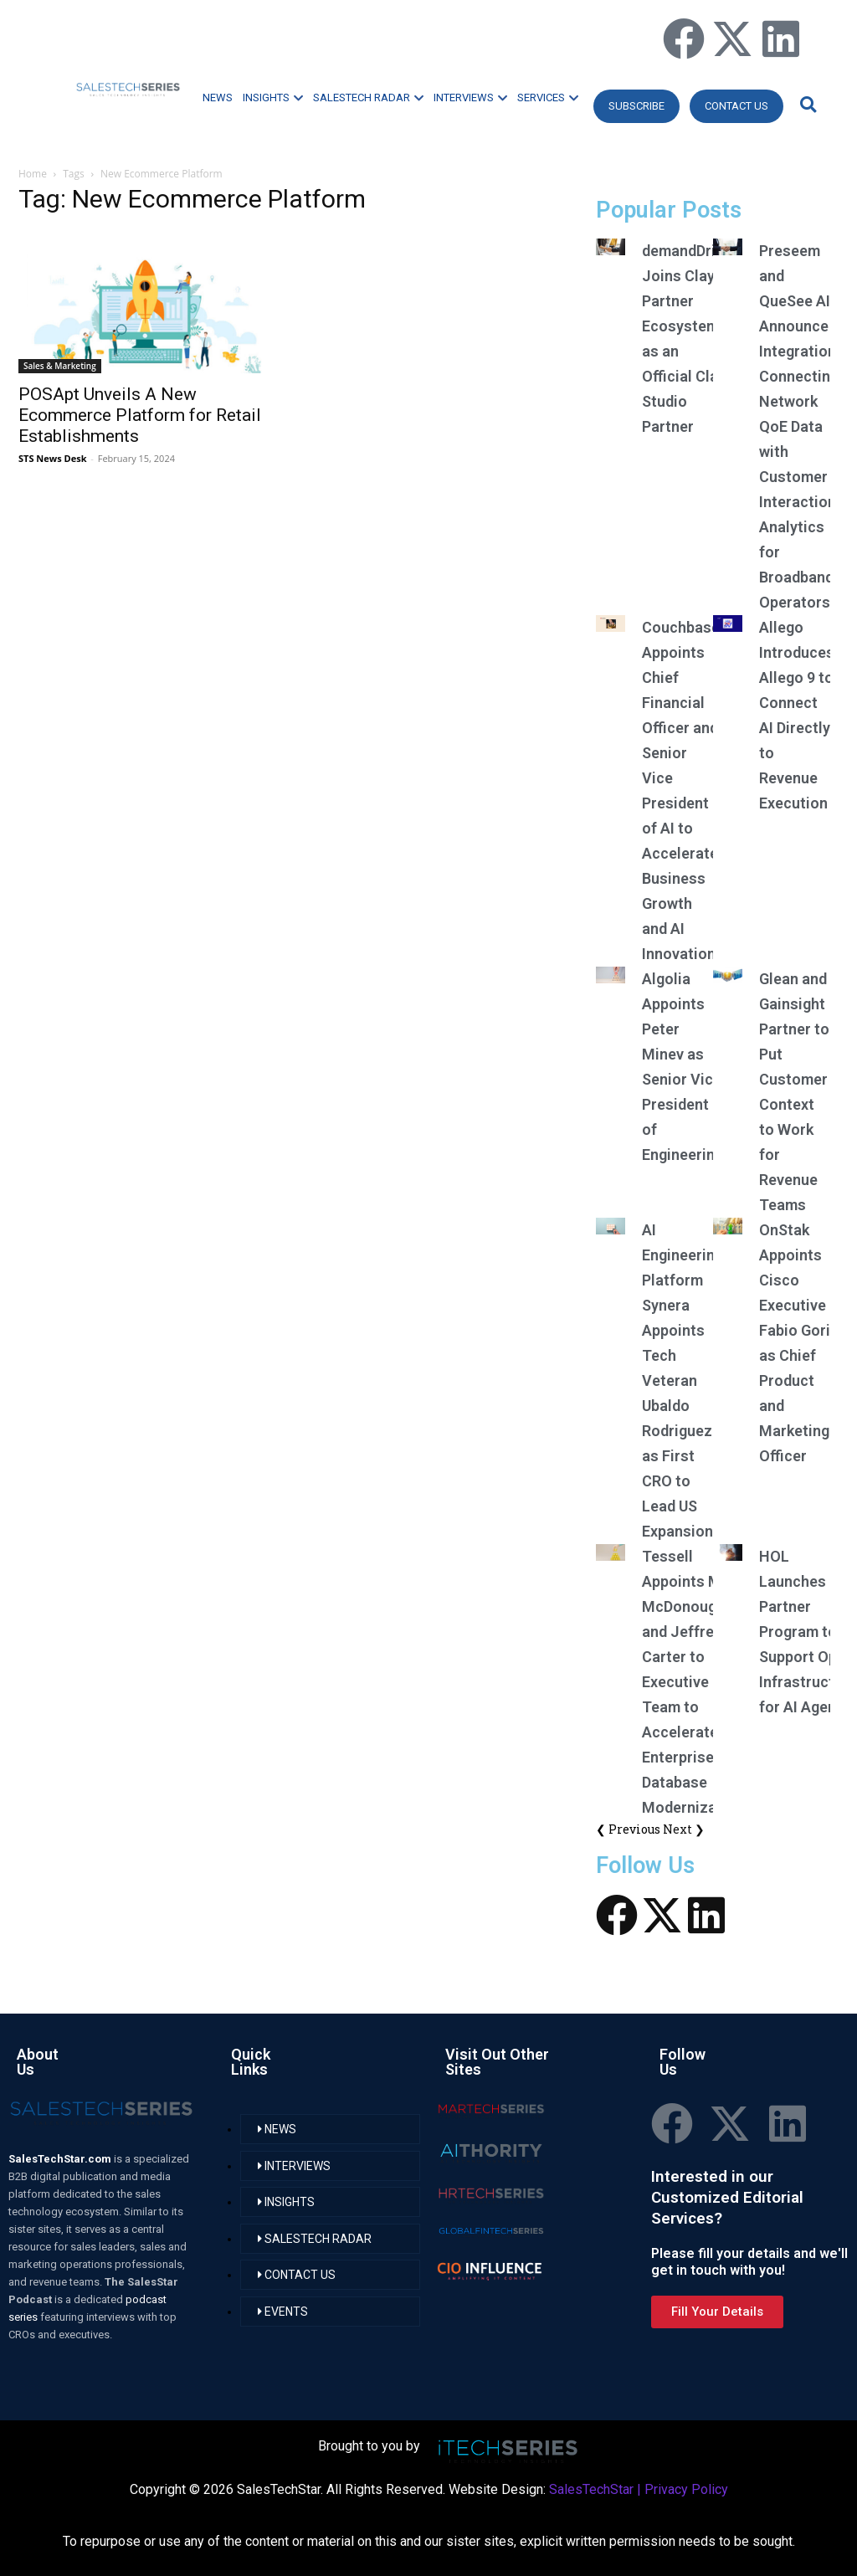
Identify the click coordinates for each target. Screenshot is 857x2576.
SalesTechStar (591, 2489)
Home (32, 174)
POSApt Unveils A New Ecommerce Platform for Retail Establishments (139, 415)
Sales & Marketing (59, 366)
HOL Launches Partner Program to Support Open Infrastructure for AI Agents (808, 1631)
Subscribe (636, 106)
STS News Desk (52, 458)
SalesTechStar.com (61, 2159)
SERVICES (547, 97)
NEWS (218, 97)
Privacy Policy (686, 2489)
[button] (806, 104)
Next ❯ (684, 1829)
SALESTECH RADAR (368, 97)
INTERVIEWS (470, 97)
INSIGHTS (273, 97)
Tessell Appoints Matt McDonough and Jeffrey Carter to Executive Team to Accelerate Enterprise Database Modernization (693, 1681)
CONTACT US (736, 106)
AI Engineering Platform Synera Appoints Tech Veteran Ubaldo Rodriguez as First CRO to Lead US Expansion (682, 1380)
